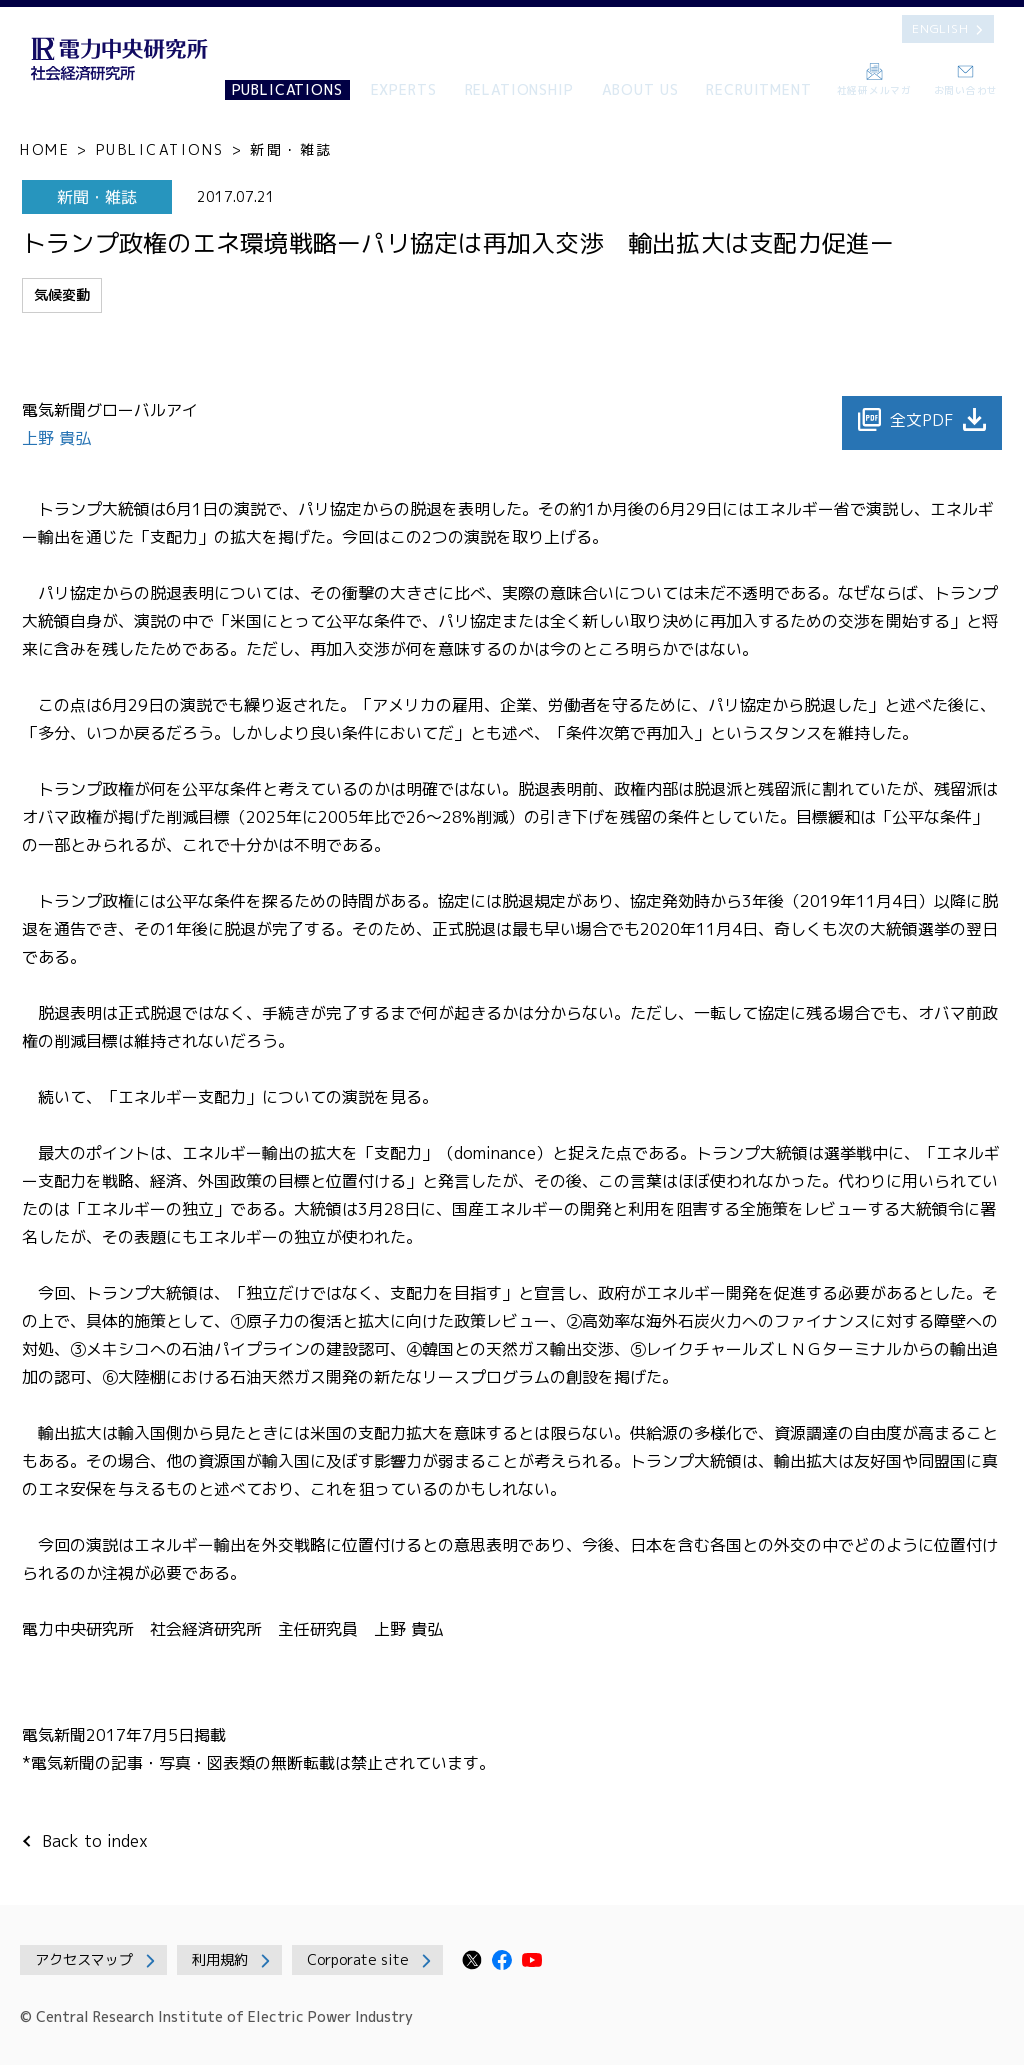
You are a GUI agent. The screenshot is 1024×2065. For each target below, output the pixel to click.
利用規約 (220, 1959)
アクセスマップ (84, 1959)
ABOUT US (640, 89)
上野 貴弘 (59, 438)
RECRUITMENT (758, 89)
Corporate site (358, 1959)
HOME (45, 149)
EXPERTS (404, 89)
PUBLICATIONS (287, 89)
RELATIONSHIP (519, 89)
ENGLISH (940, 28)
